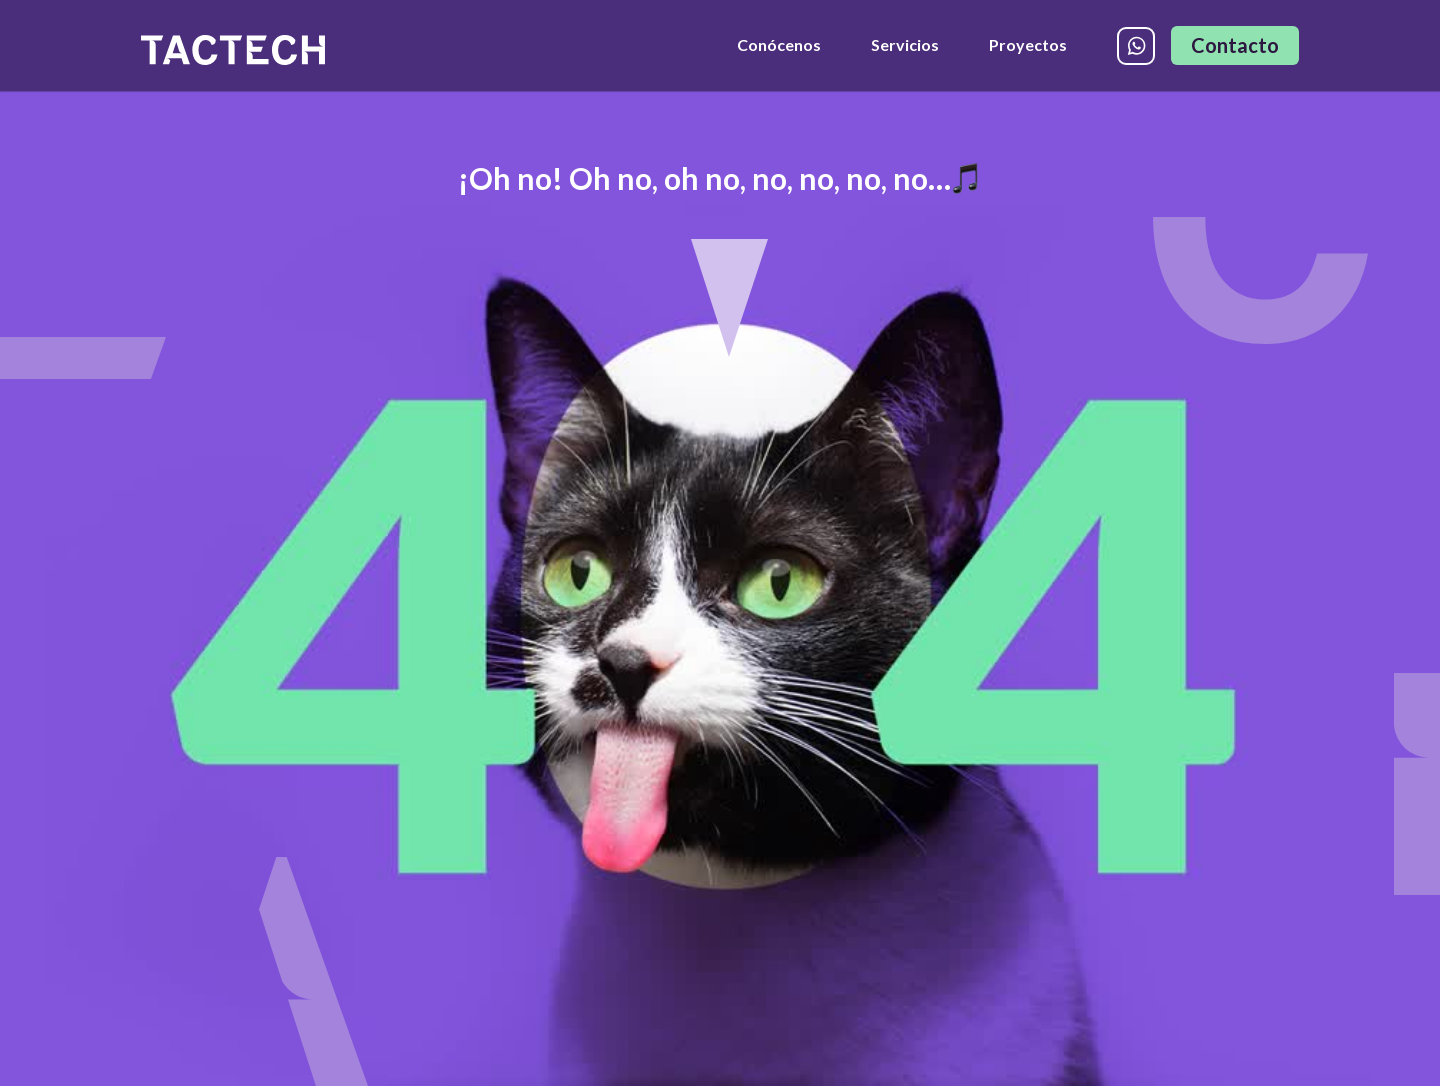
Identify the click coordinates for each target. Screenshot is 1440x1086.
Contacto (1235, 45)
